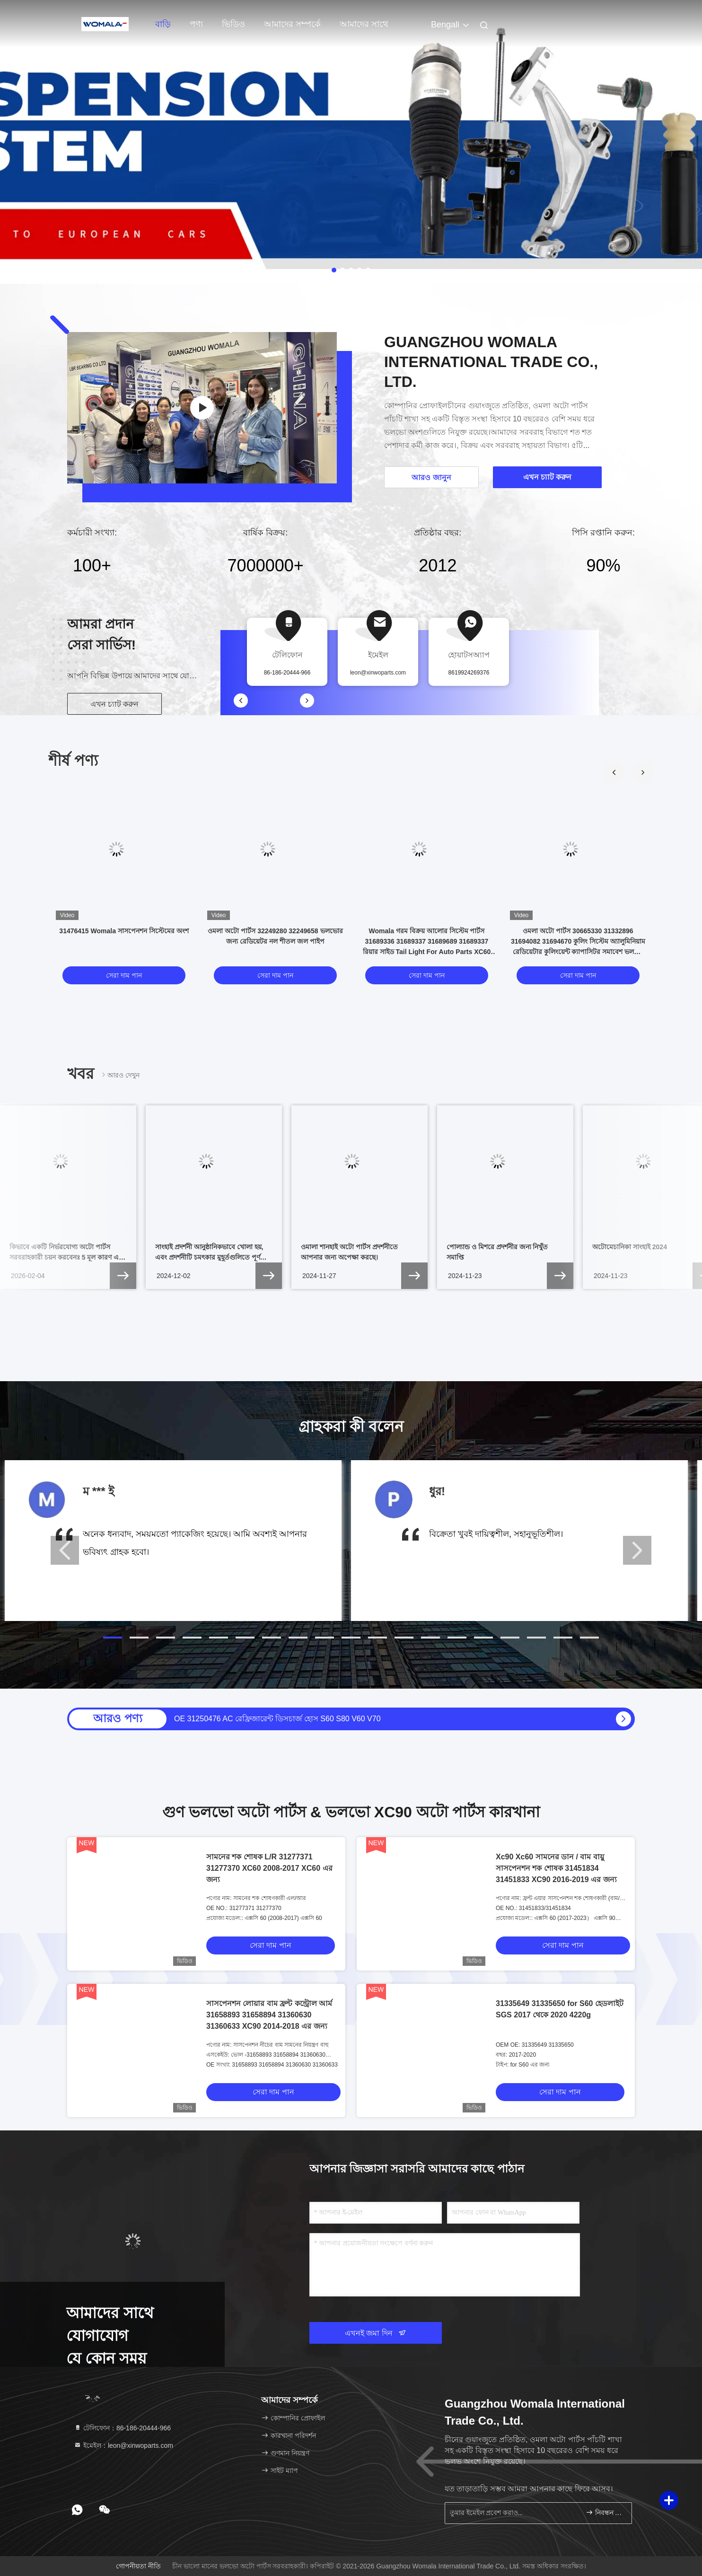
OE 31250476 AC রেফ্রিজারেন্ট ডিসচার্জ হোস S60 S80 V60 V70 (277, 1719)
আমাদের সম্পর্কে (292, 24)
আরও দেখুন (120, 1075)
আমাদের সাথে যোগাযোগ (364, 28)
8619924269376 (469, 672)
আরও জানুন (431, 477)
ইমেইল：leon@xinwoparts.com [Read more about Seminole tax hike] (123, 2445)
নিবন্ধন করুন (605, 2512)
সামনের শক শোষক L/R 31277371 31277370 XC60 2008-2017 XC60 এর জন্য (269, 1868)
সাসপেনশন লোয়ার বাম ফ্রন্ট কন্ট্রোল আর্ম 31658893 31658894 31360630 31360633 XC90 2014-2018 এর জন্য (269, 2014)
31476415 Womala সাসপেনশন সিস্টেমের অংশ (123, 931)
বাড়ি (163, 24)
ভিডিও (233, 24)
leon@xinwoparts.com (378, 672)
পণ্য (196, 24)
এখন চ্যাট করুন (114, 704)
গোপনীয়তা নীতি (138, 2566)
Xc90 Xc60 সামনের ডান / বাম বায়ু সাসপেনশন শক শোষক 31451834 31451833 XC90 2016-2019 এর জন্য (556, 1868)
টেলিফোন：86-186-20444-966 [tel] (122, 2428)
